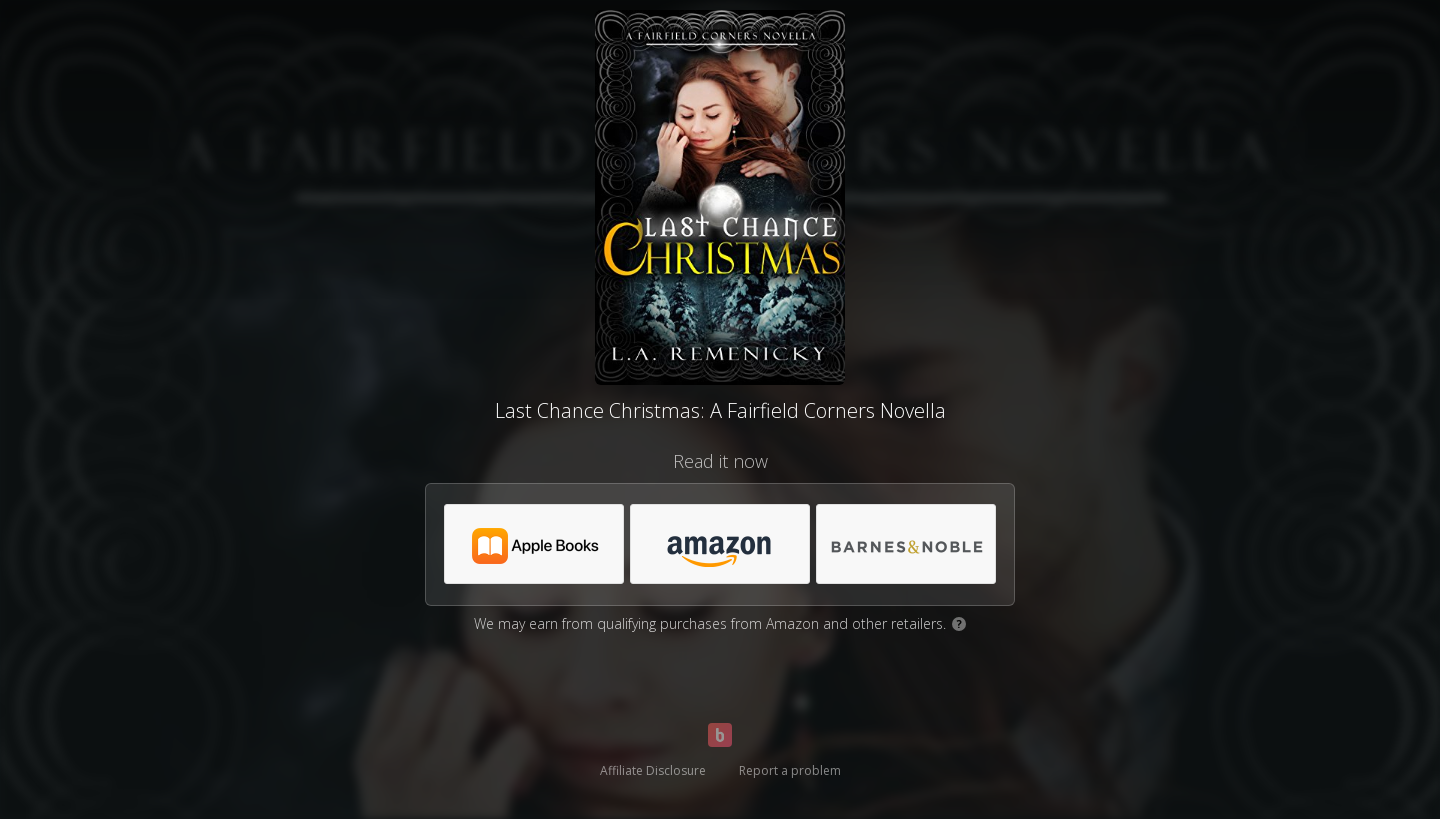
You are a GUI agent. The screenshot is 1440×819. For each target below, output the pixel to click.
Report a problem (790, 770)
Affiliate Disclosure (653, 770)
